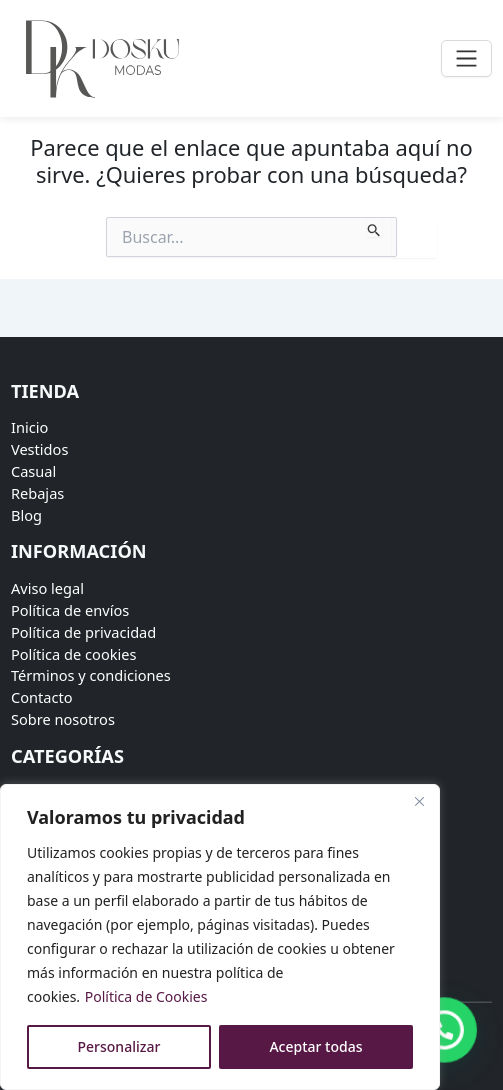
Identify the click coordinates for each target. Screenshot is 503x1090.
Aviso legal (47, 588)
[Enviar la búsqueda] (374, 227)
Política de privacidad (83, 632)
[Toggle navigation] (466, 58)
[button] (445, 1033)
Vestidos (39, 449)
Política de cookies (74, 654)
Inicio (29, 427)
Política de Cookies (146, 996)
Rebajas (37, 493)
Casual (33, 471)
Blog (26, 515)
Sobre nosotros (63, 719)
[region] (220, 937)
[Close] (419, 801)
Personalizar (119, 1046)
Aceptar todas (315, 1046)
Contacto (42, 697)
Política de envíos (70, 610)
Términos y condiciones (91, 675)
